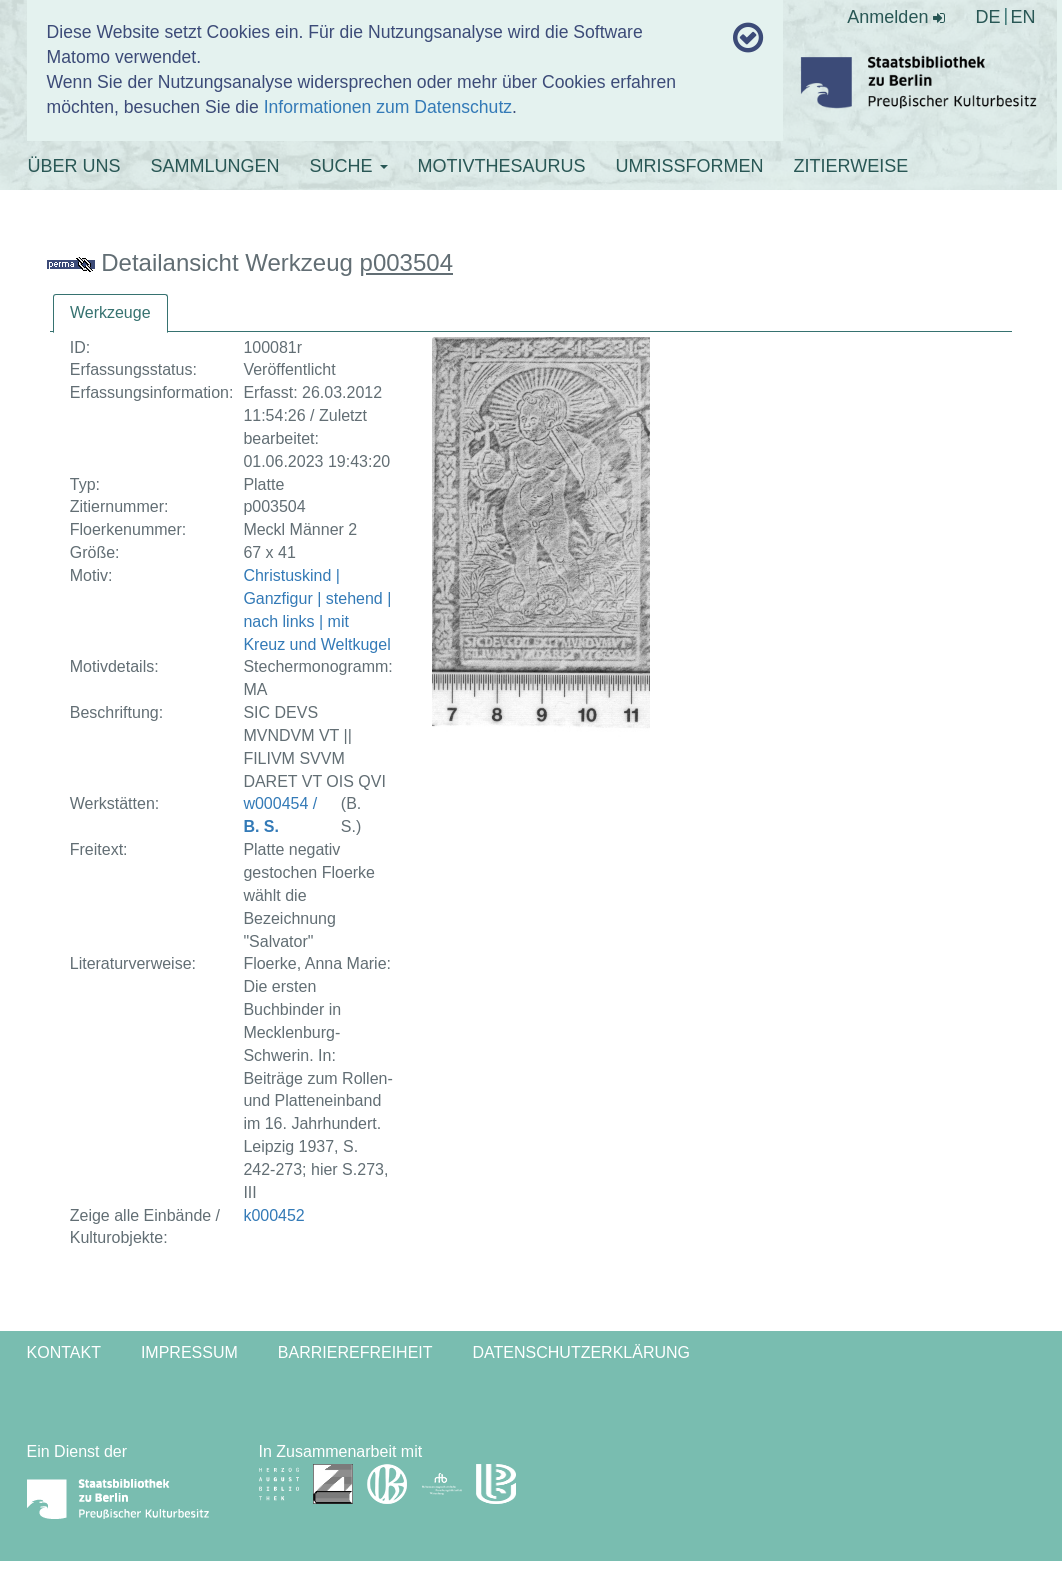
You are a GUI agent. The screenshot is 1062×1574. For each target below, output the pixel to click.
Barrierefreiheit (355, 1352)
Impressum (189, 1352)
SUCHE (349, 166)
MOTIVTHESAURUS (502, 166)
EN (1022, 17)
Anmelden (896, 17)
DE (987, 17)
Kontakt (64, 1352)
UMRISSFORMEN (690, 166)
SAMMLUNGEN (215, 166)
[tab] (110, 313)
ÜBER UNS (74, 166)
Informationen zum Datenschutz (388, 107)
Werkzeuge (110, 312)
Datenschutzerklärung (582, 1352)
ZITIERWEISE (851, 166)
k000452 (273, 1215)
